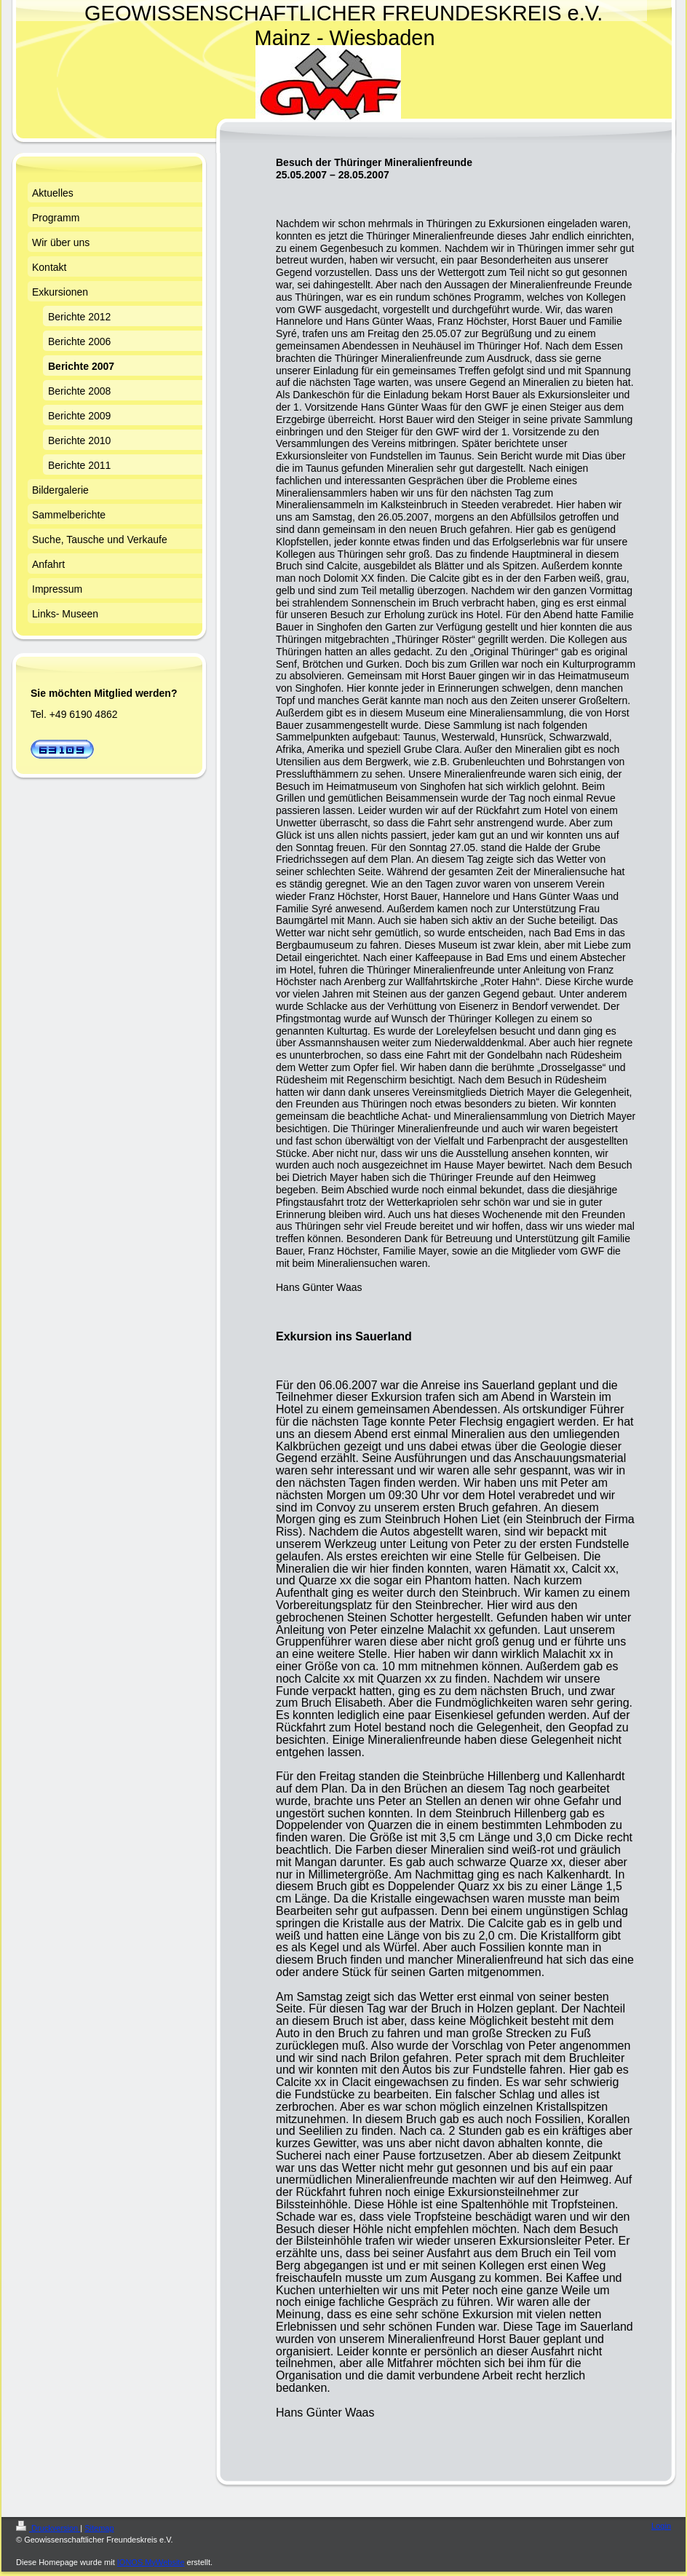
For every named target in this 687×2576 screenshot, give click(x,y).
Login (661, 2525)
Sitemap (99, 2528)
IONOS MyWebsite (151, 2562)
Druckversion (48, 2528)
